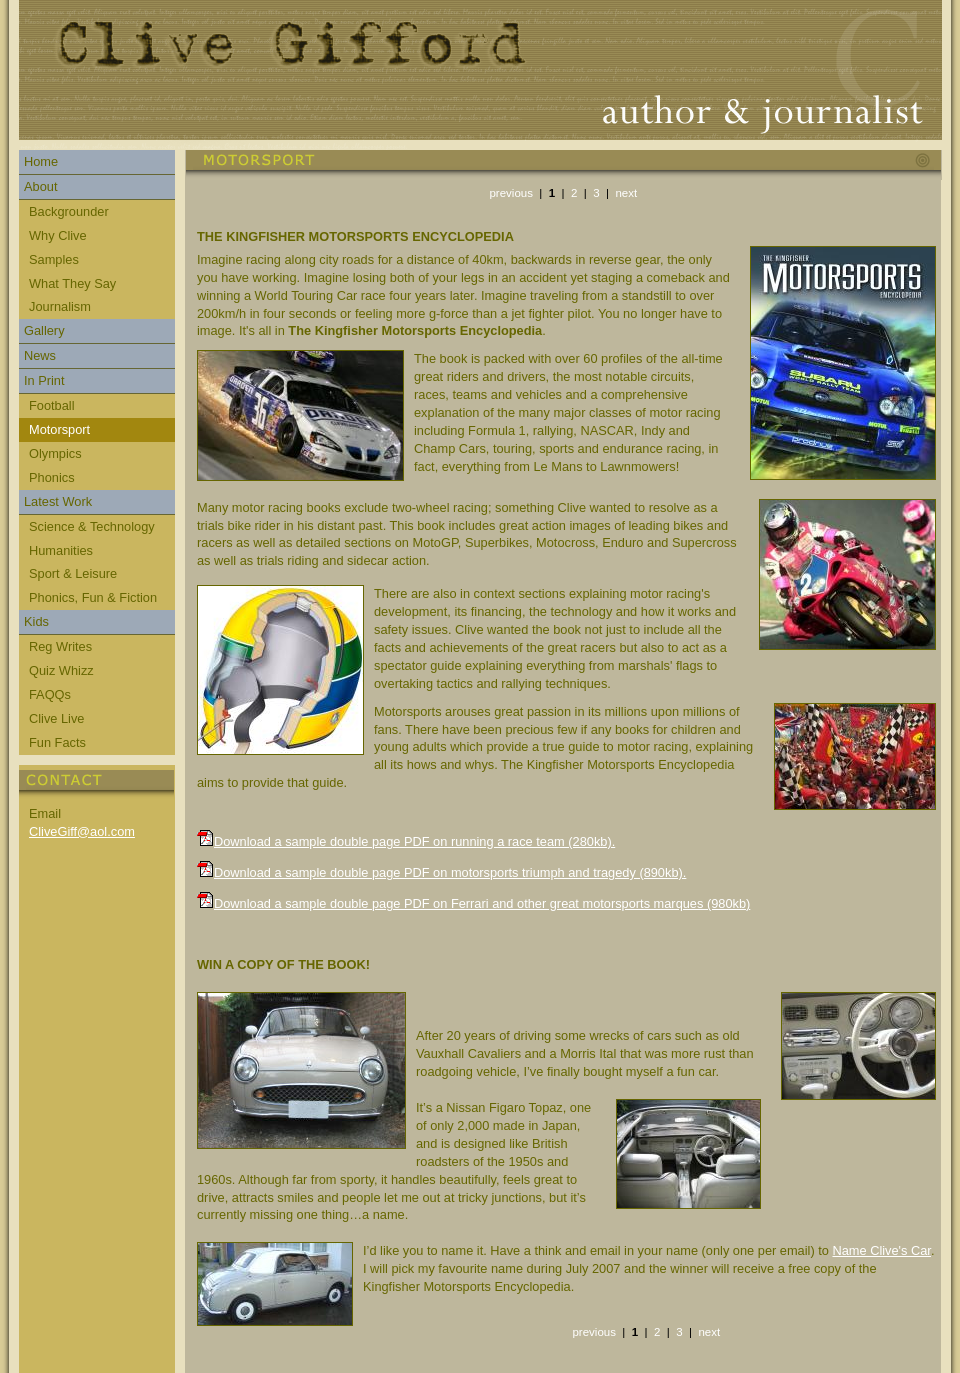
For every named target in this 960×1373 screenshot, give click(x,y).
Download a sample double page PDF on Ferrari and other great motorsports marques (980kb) (482, 903)
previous (511, 193)
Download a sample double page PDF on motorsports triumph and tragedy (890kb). (450, 872)
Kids (36, 621)
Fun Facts (57, 742)
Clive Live (56, 718)
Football (52, 405)
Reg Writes (60, 646)
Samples (54, 259)
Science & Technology (92, 526)
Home (41, 161)
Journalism (60, 306)
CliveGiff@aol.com (82, 831)
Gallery (44, 330)
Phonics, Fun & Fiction (93, 597)
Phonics (52, 477)
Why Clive (58, 235)
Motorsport (59, 429)
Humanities (61, 550)
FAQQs (50, 694)
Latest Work (58, 501)
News (40, 355)
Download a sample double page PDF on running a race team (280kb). (414, 841)
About (40, 186)
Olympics (55, 453)
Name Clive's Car (881, 1250)
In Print (44, 380)
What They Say (72, 283)
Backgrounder (69, 211)
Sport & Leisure (73, 573)
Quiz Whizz (61, 670)
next (626, 193)
